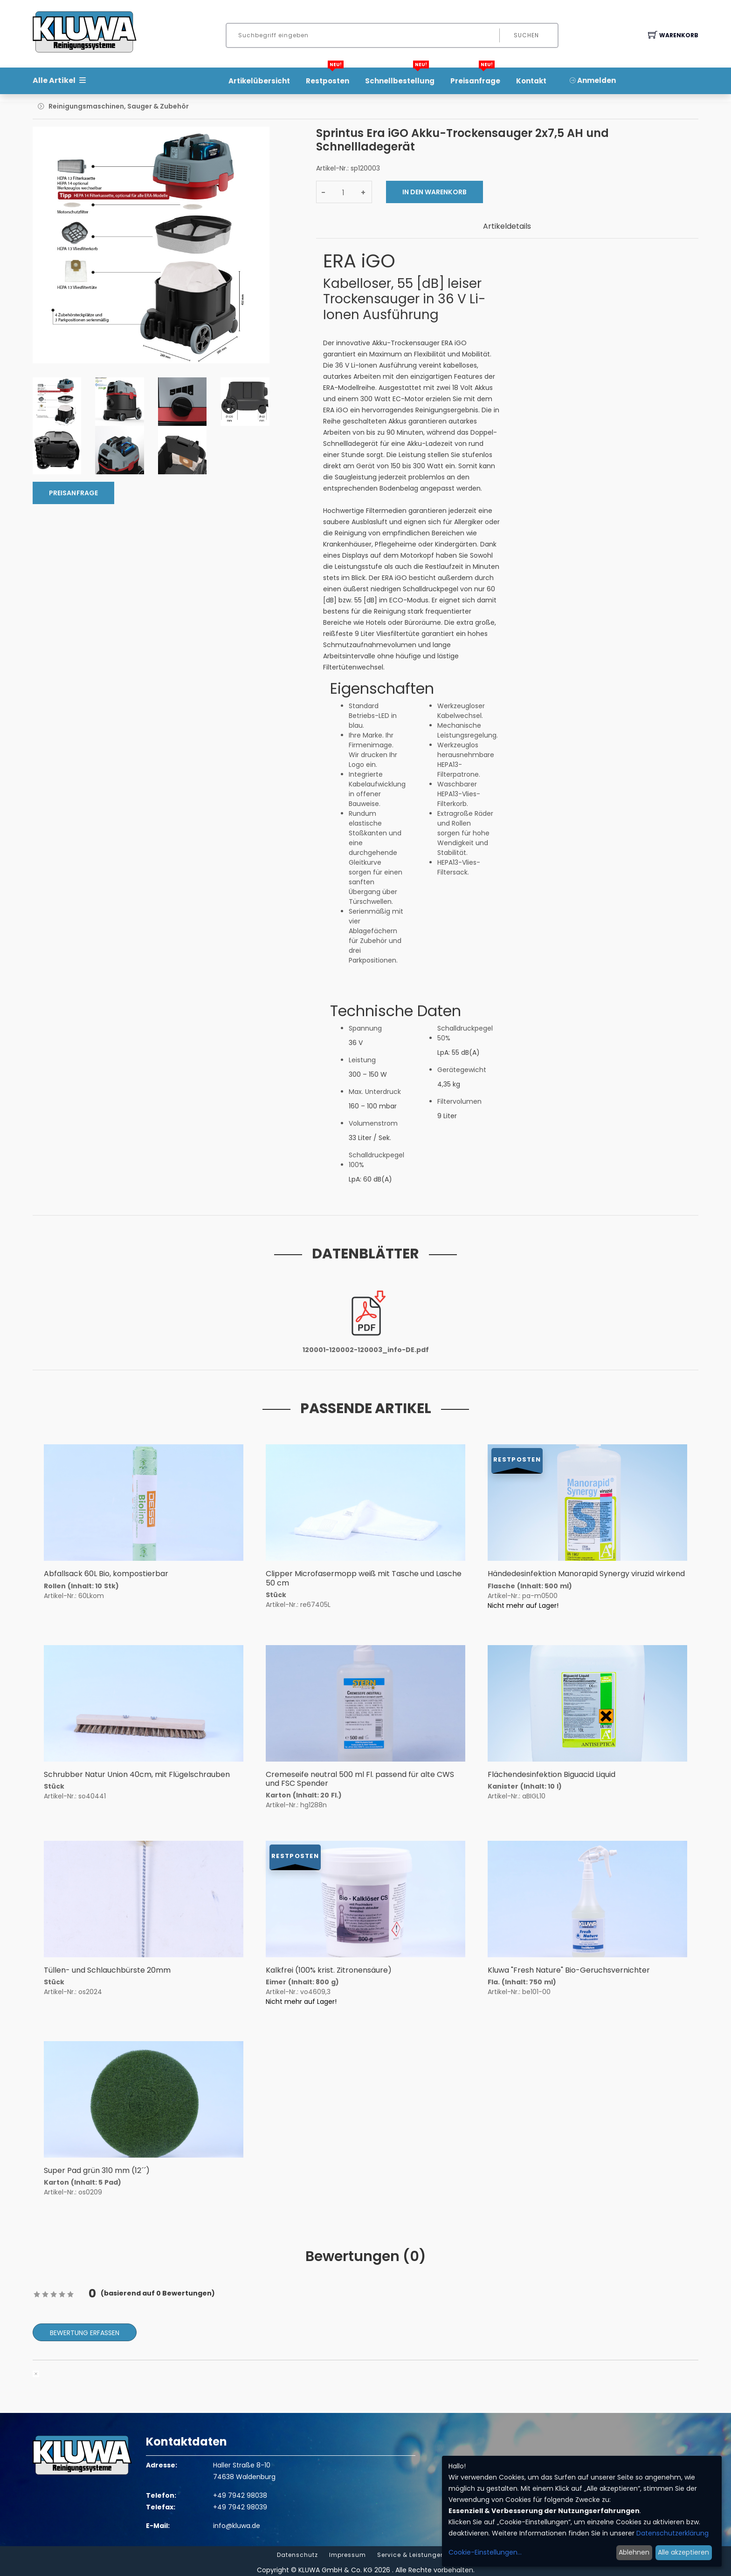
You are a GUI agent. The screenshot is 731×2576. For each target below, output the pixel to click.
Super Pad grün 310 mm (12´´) (97, 2170)
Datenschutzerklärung (672, 2533)
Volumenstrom (373, 1123)
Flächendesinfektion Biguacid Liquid (551, 1774)
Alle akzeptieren (683, 2552)
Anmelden (593, 80)
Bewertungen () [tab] (365, 2256)
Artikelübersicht (259, 81)
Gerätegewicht (461, 1069)
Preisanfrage (475, 78)
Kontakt (531, 81)
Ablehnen (634, 2552)
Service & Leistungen (411, 2555)
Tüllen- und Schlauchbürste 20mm (107, 1970)
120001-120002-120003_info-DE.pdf (366, 1349)
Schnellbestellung (399, 78)
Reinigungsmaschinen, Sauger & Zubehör (118, 106)
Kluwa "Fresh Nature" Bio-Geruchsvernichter (569, 1970)
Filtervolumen (459, 1101)
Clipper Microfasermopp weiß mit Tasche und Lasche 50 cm (364, 1578)
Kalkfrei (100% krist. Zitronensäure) (329, 1970)
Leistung (362, 1060)
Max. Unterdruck (375, 1091)
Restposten (327, 78)
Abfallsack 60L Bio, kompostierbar (106, 1573)
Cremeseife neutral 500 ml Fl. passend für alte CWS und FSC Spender (360, 1779)
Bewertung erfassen (84, 2332)
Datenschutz (297, 2555)
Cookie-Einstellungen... (485, 2552)
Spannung (365, 1028)
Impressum (347, 2555)
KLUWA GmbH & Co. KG (335, 2570)
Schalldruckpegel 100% (376, 1159)
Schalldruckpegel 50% (465, 1033)
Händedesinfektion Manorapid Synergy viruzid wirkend (586, 1573)
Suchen (526, 35)
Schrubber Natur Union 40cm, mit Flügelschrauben (137, 1774)
